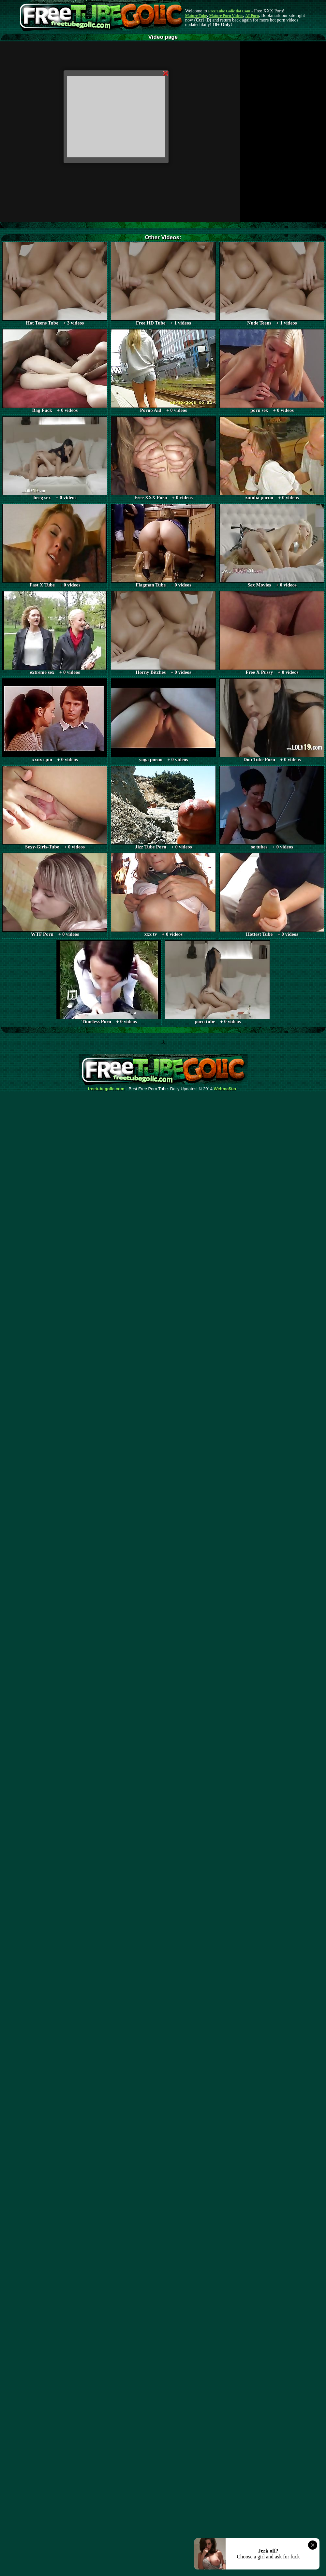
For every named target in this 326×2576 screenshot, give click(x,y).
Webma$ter (225, 1089)
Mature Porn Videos (226, 15)
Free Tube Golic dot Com (229, 11)
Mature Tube (196, 15)
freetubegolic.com (106, 1089)
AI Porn (252, 15)
